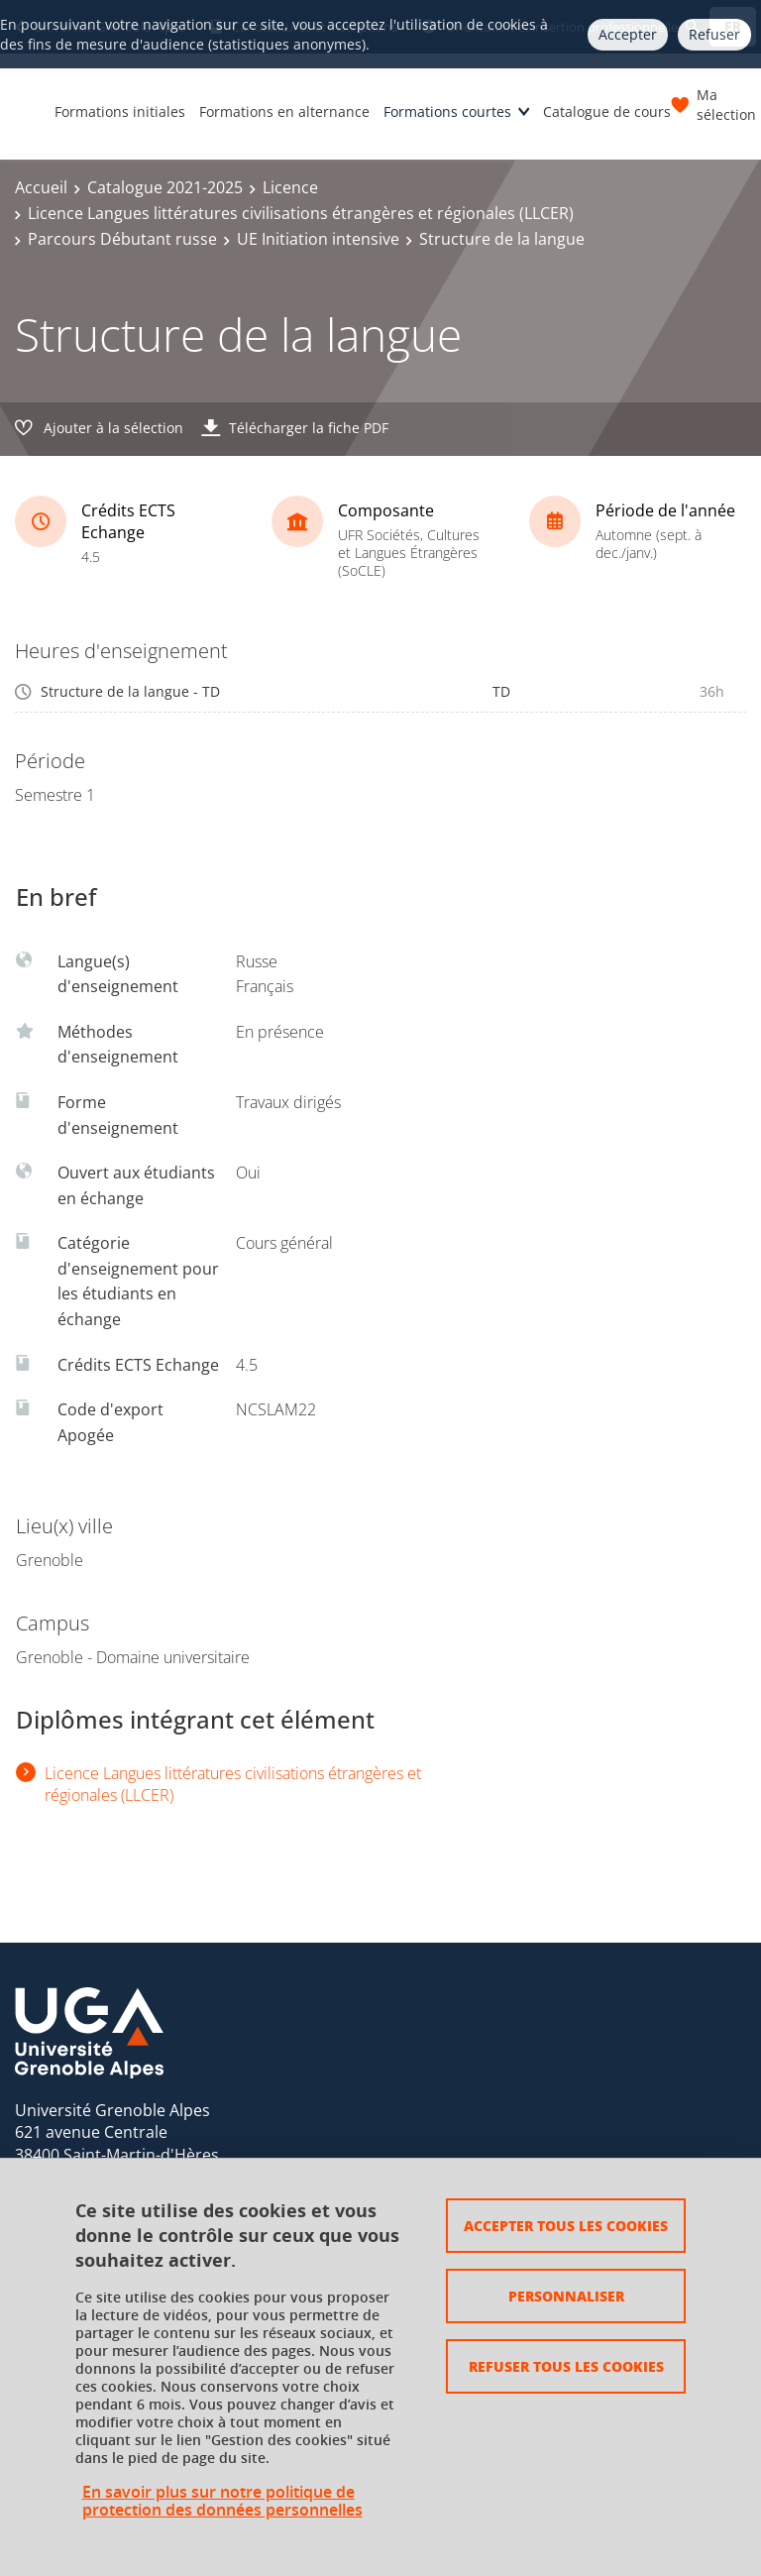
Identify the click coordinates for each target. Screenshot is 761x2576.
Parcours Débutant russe (122, 239)
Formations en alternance (284, 111)
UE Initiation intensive (318, 239)
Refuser (714, 34)
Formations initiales (119, 111)
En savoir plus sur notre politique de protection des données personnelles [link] (222, 2501)
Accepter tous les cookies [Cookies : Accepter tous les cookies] (566, 2225)
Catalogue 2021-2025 (165, 187)
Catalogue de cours (607, 111)
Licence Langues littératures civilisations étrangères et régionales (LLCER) (301, 213)
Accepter (627, 34)
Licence (290, 187)
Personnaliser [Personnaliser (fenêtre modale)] (566, 2295)
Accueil (41, 187)
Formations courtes (447, 111)
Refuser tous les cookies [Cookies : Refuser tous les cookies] (566, 2366)
